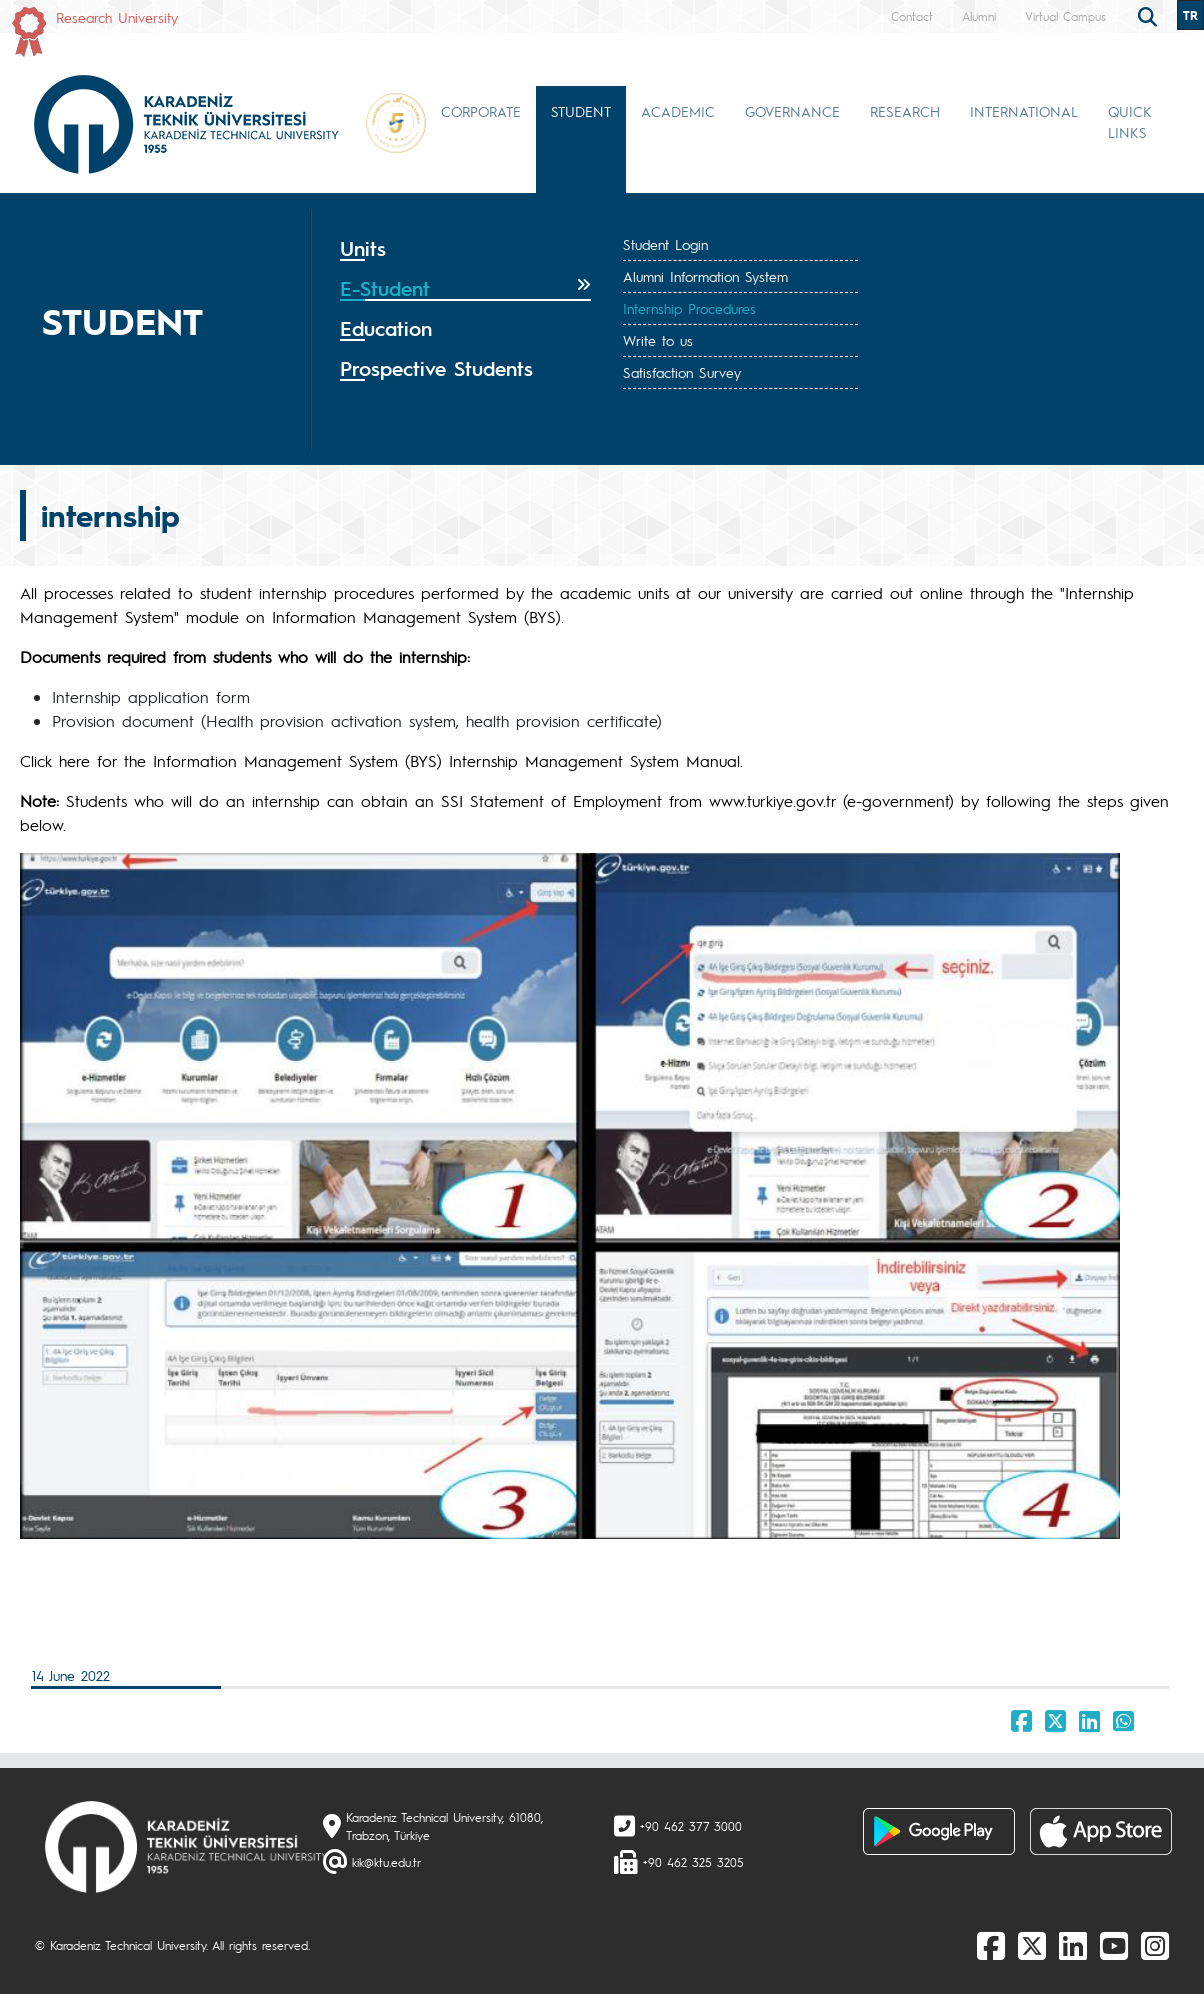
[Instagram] (1155, 1945)
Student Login (665, 244)
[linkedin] (1073, 1945)
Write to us (658, 340)
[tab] (465, 249)
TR (1190, 15)
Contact (912, 16)
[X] (1032, 1945)
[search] (1150, 15)
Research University (117, 17)
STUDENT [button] (581, 111)
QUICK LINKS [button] (1130, 121)
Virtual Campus (1065, 16)
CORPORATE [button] (481, 111)
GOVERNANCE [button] (792, 111)
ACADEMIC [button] (678, 111)
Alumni (979, 16)
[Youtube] (1114, 1945)
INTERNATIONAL (1024, 111)
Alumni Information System (705, 276)
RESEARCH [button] (905, 111)
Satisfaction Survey (682, 372)
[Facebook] (991, 1945)
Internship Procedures (689, 308)
